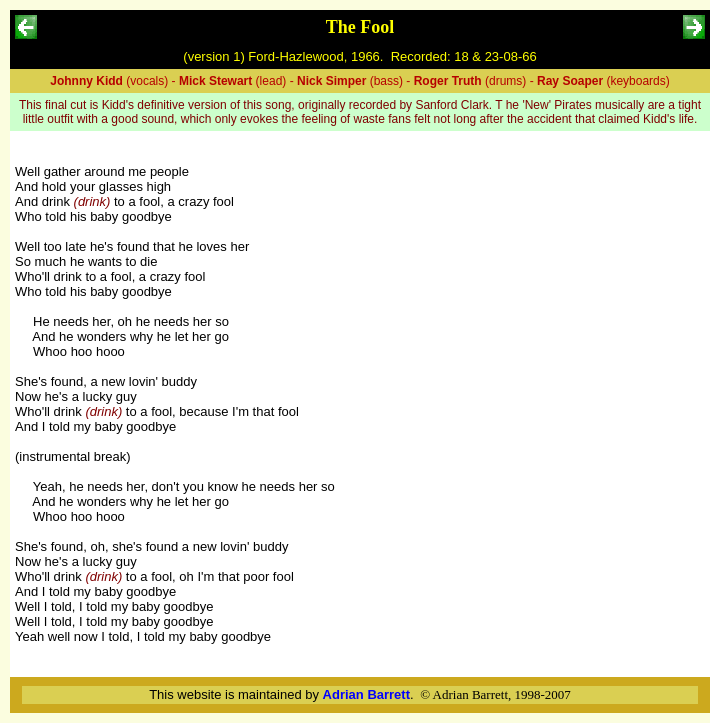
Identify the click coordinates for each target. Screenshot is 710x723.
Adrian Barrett (366, 694)
